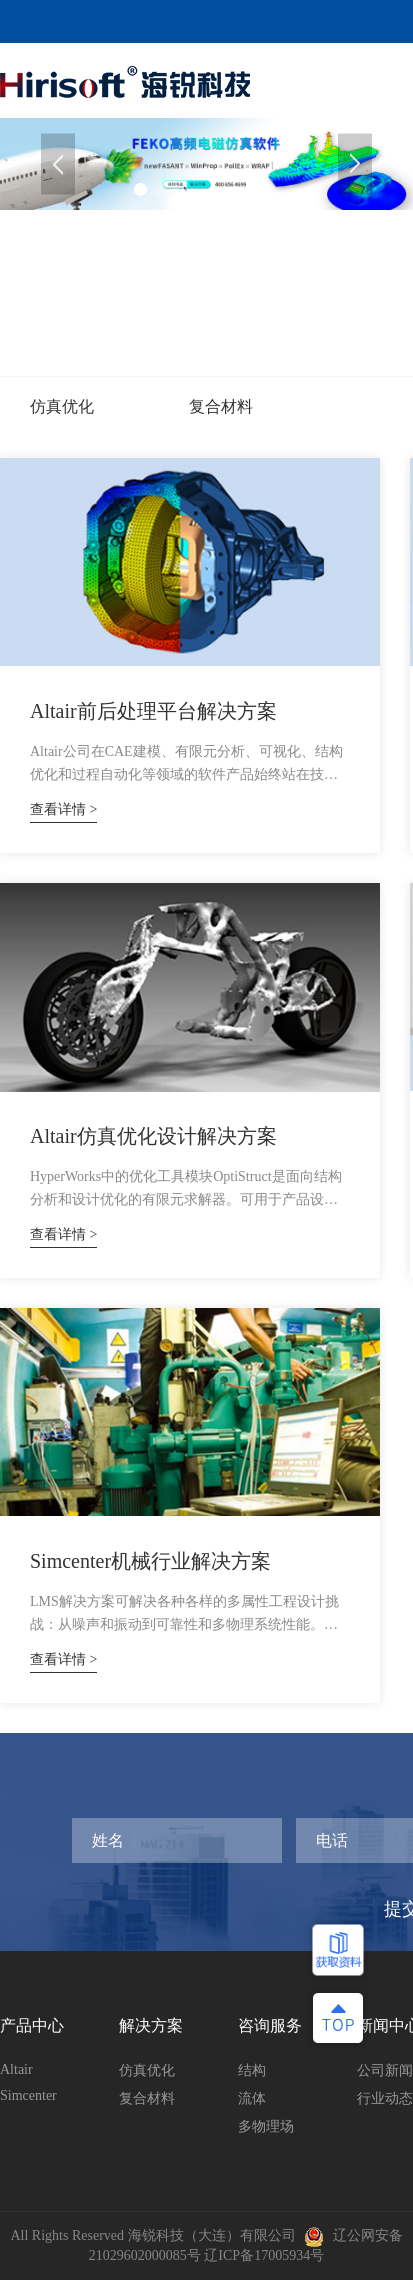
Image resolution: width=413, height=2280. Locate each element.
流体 (252, 2098)
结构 (252, 2070)
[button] (355, 164)
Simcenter (28, 2095)
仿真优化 (62, 406)
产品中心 (32, 2025)
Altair (16, 2069)
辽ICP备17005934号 (264, 2255)
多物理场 (266, 2126)
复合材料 (221, 406)
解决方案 (151, 2025)
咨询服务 (270, 2025)
